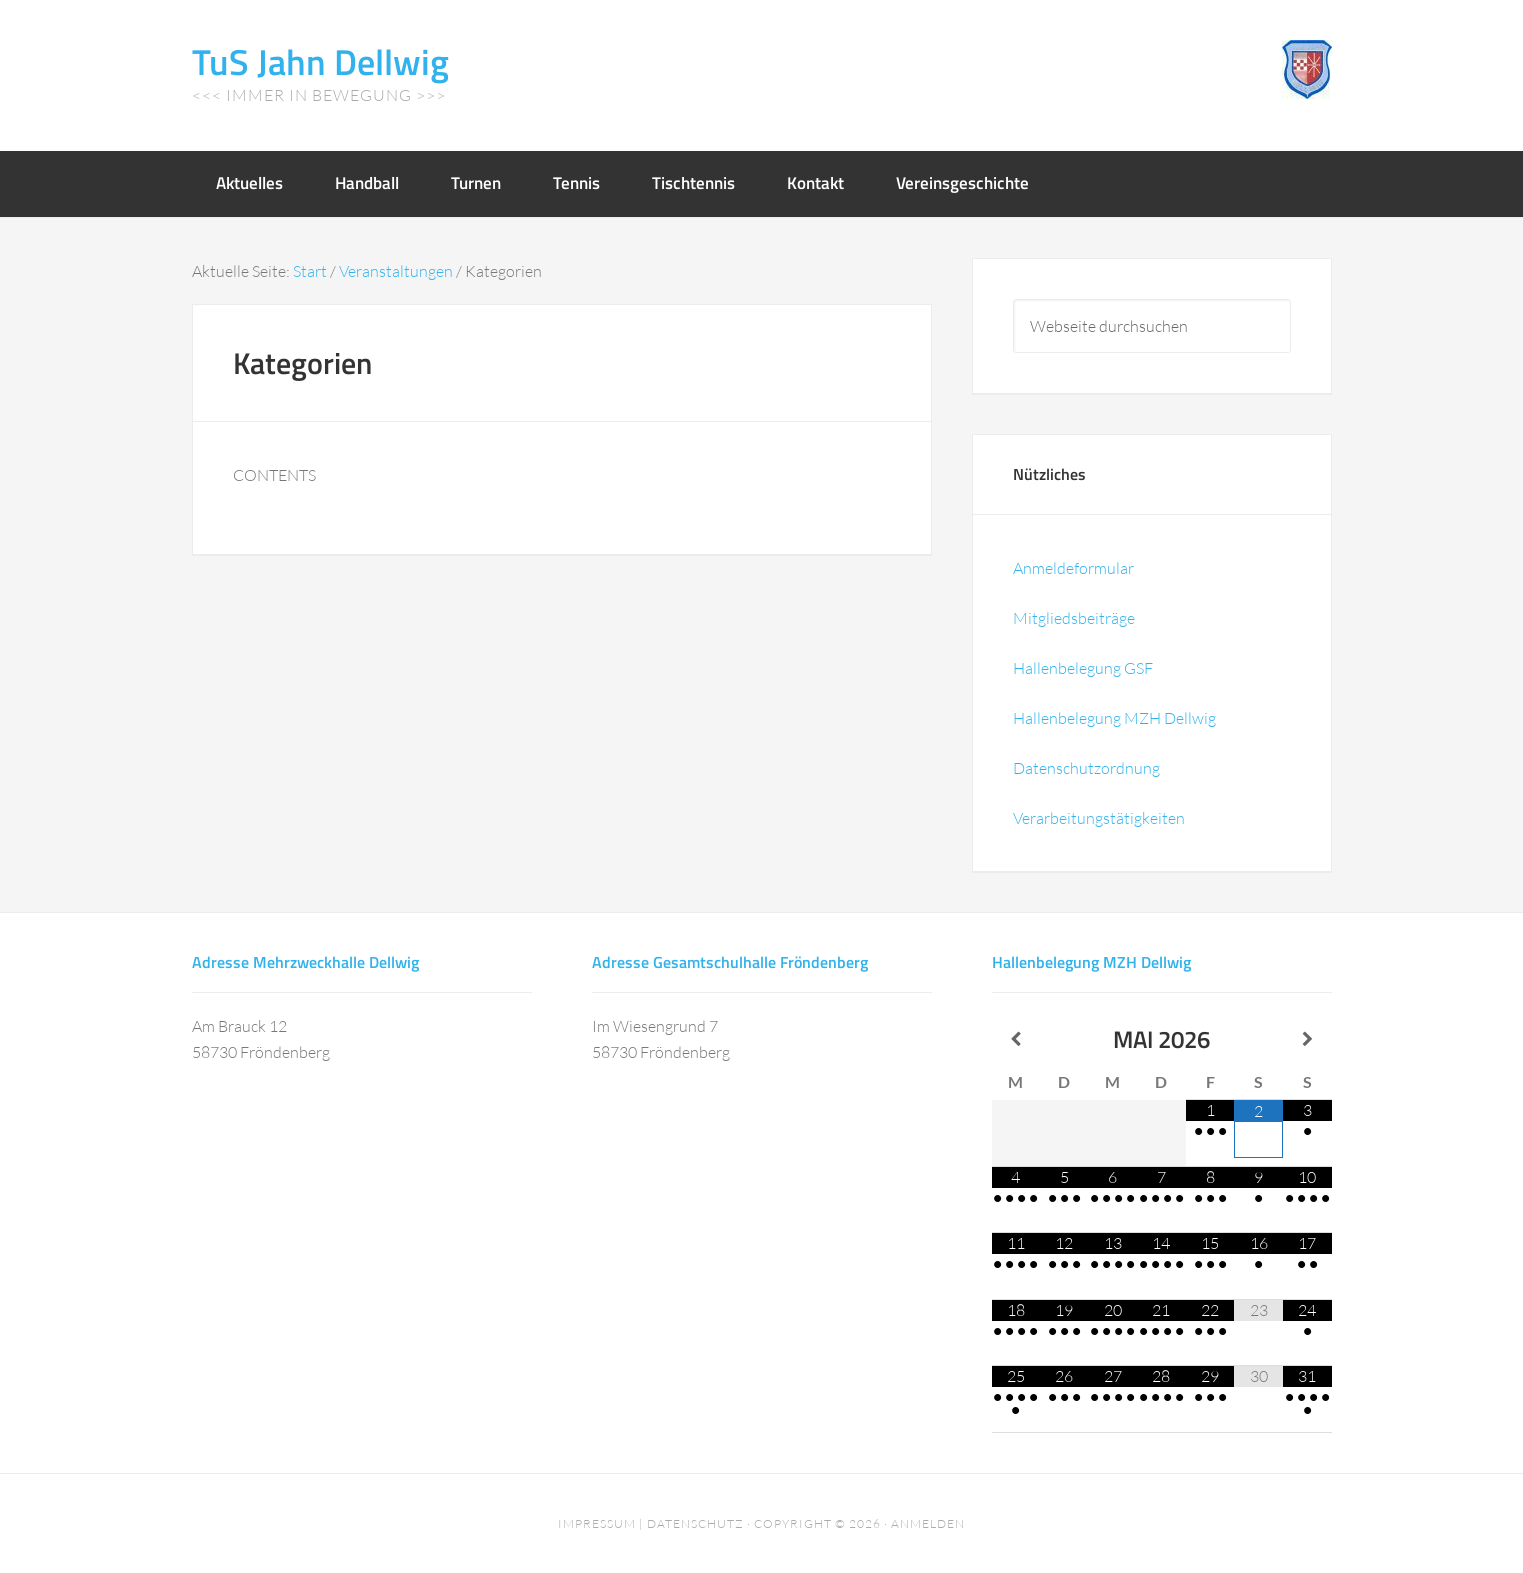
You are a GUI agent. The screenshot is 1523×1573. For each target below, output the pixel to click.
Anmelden (928, 1523)
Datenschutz (695, 1523)
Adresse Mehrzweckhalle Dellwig (305, 962)
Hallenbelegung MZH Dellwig (1114, 718)
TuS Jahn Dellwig (320, 61)
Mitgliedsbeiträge (1074, 618)
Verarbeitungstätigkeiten (1099, 818)
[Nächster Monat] (1307, 1039)
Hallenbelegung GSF (1083, 668)
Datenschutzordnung (1086, 768)
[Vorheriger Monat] (1016, 1039)
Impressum (597, 1523)
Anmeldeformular (1073, 568)
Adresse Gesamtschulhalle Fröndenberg (730, 962)
